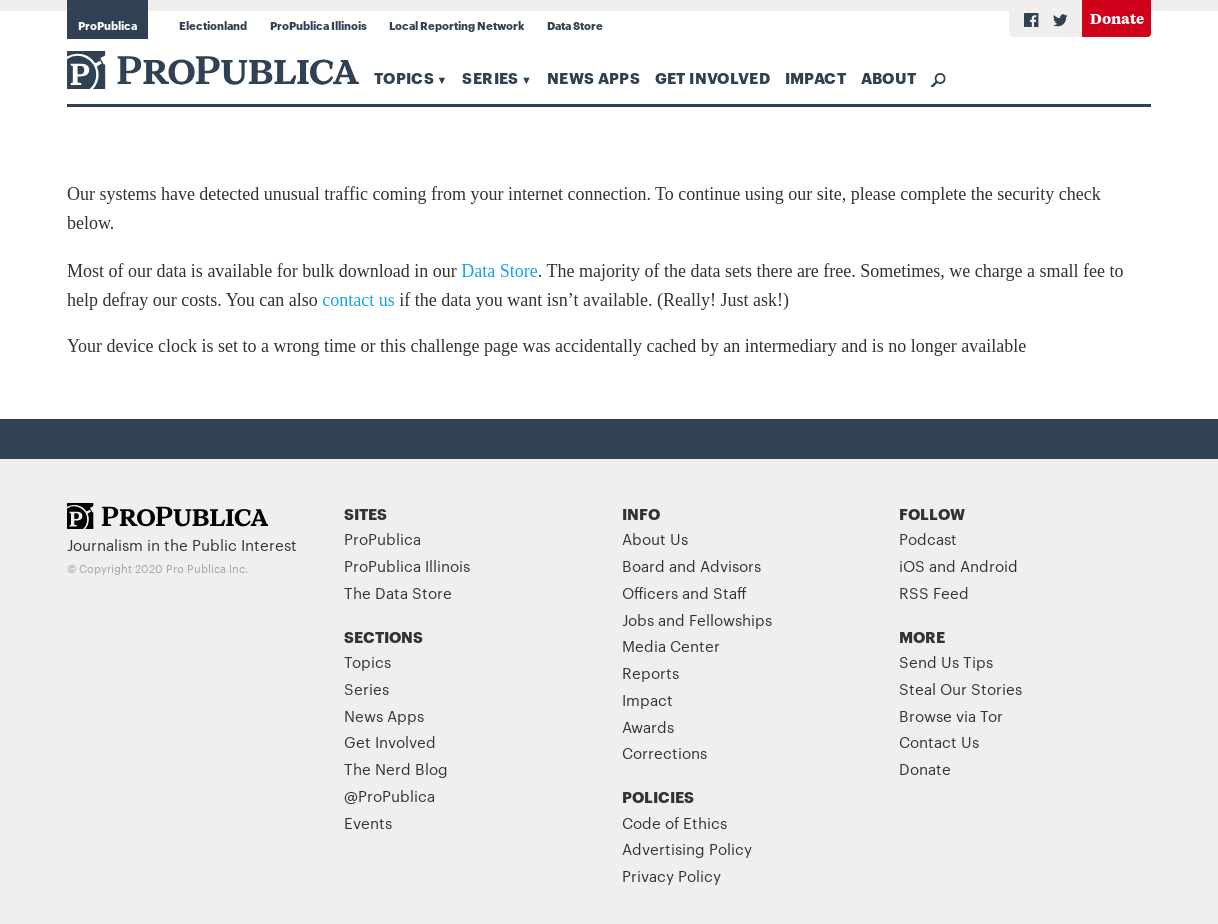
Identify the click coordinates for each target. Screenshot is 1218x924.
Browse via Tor (951, 715)
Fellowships (730, 619)
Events (368, 822)
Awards (648, 726)
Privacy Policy (671, 875)
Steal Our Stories (960, 688)
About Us (655, 538)
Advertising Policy (687, 848)
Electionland (213, 25)
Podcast (928, 538)
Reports (650, 672)
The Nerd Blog (396, 768)
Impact (815, 77)
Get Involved (712, 77)
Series (490, 77)
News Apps (593, 77)
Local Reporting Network (456, 25)
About (889, 77)
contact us (358, 300)
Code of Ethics (674, 822)
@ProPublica (389, 795)
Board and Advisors (691, 565)
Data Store (575, 25)
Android (989, 565)
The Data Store (398, 592)
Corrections (664, 752)
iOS (912, 565)
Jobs (638, 619)
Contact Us (939, 741)
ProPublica (107, 25)
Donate (1117, 17)
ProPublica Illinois (318, 25)
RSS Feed (934, 592)
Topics (404, 77)
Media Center (671, 645)
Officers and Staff (684, 592)
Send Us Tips (946, 661)
